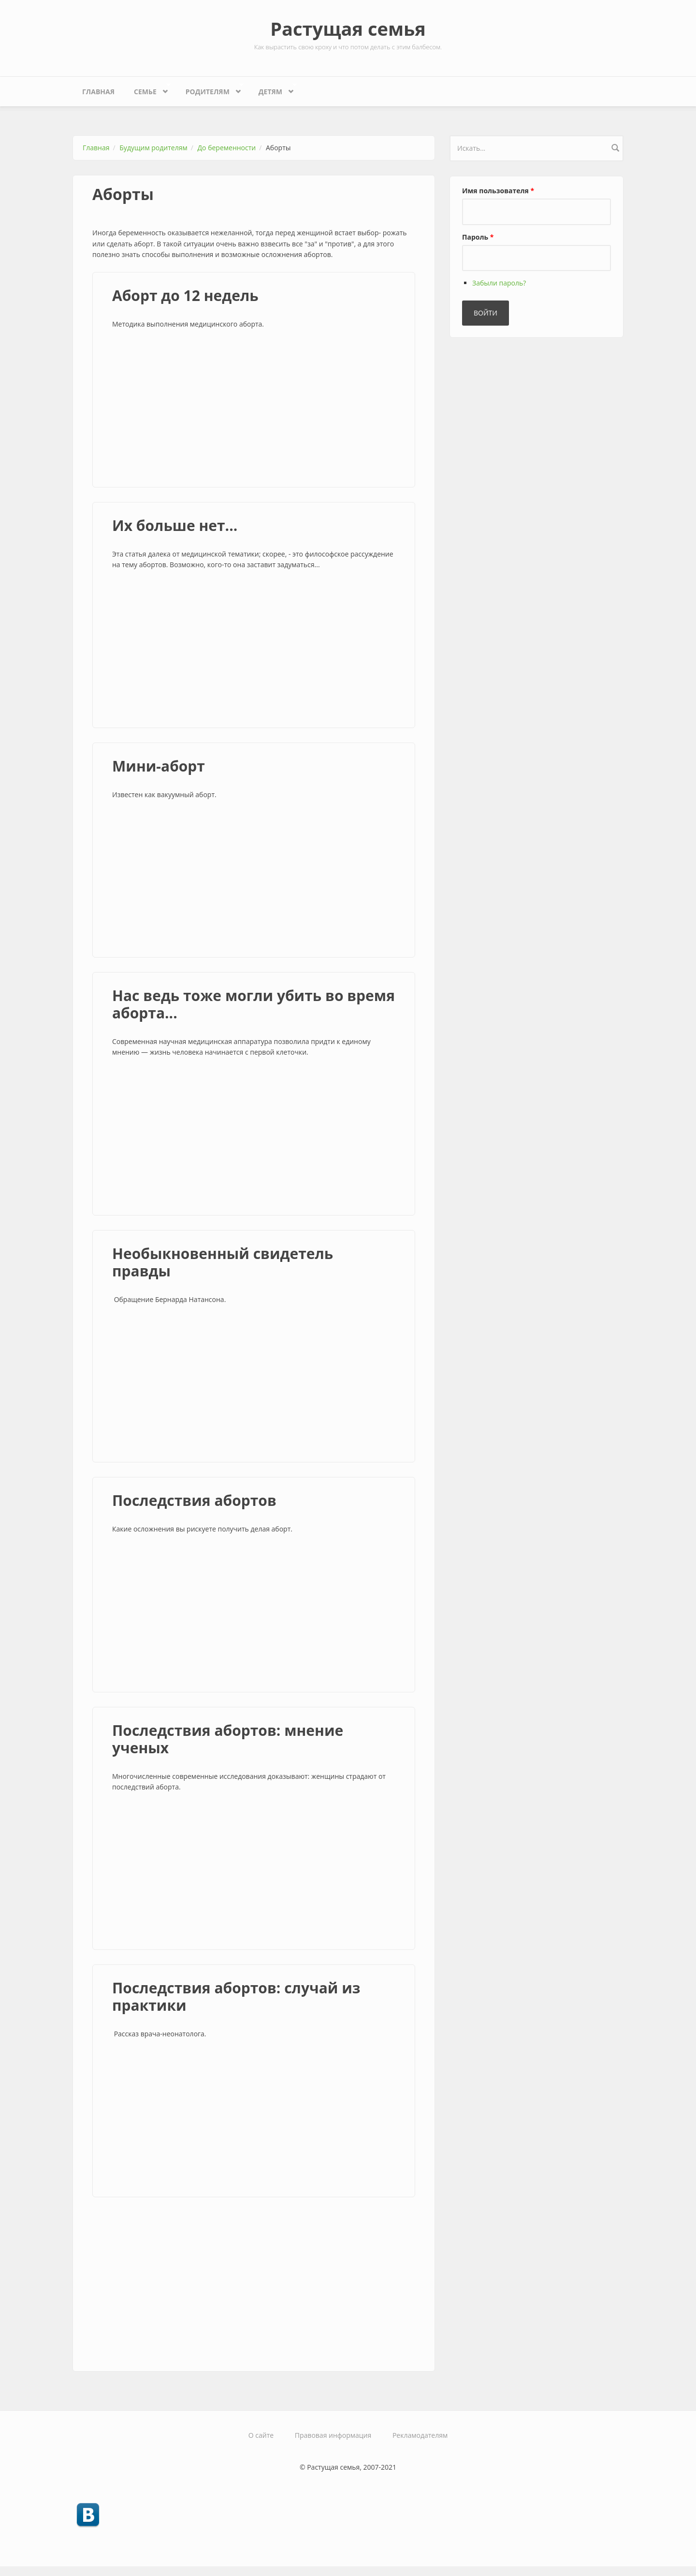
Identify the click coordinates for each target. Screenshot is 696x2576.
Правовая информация (333, 2435)
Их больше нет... (174, 525)
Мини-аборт (158, 766)
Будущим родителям (153, 147)
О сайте (261, 2435)
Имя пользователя (498, 190)
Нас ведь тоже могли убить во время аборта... (253, 1004)
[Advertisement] (253, 409)
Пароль (477, 237)
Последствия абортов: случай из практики (236, 1996)
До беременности (227, 147)
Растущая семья (348, 28)
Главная (98, 91)
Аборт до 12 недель (185, 295)
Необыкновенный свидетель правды (222, 1262)
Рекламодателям (420, 2435)
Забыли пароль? (499, 282)
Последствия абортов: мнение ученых (227, 1739)
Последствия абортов (194, 1500)
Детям (273, 89)
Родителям (210, 89)
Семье (147, 89)
